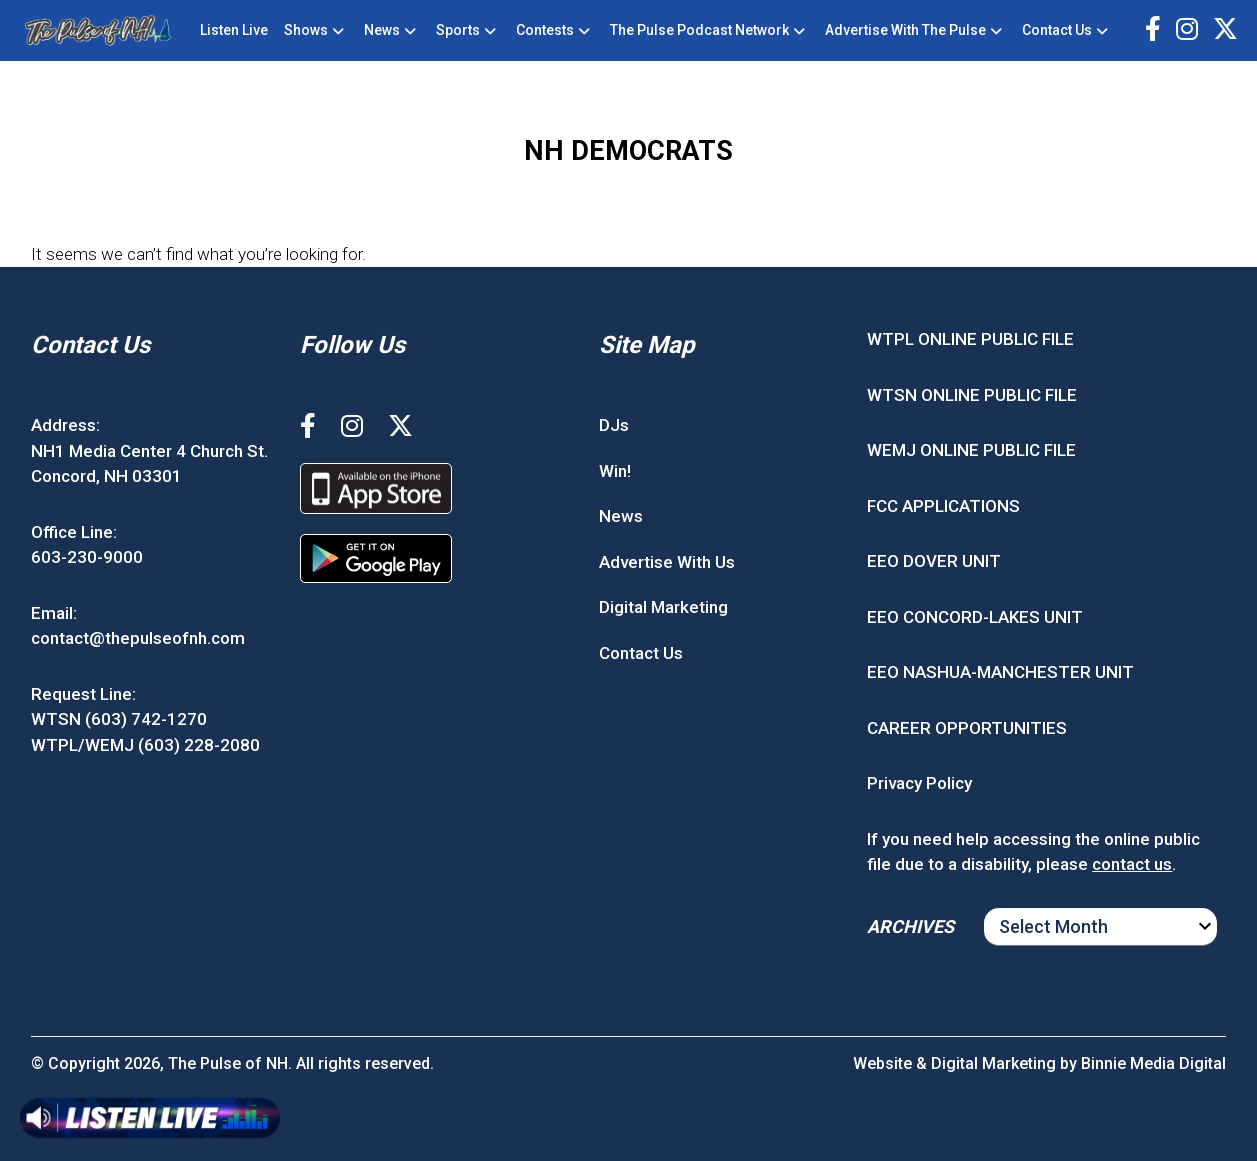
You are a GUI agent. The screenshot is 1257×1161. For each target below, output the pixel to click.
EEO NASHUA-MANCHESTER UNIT (1000, 672)
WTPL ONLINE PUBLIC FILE (970, 339)
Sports (458, 30)
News (382, 30)
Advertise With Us (667, 562)
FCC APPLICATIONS (943, 506)
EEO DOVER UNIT (934, 561)
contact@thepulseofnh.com (138, 638)
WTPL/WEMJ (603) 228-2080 (145, 745)
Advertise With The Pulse (905, 30)
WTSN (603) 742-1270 (119, 719)
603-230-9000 (87, 557)
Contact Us (1057, 30)
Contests (545, 30)
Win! (615, 471)
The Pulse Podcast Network (699, 30)
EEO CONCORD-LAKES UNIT (975, 617)
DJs (614, 425)
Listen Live (234, 30)
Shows (306, 30)
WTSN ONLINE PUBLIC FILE (972, 395)
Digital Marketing (663, 607)
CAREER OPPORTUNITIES (967, 728)
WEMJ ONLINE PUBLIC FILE (971, 450)
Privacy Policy (919, 783)
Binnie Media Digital (1153, 1063)
